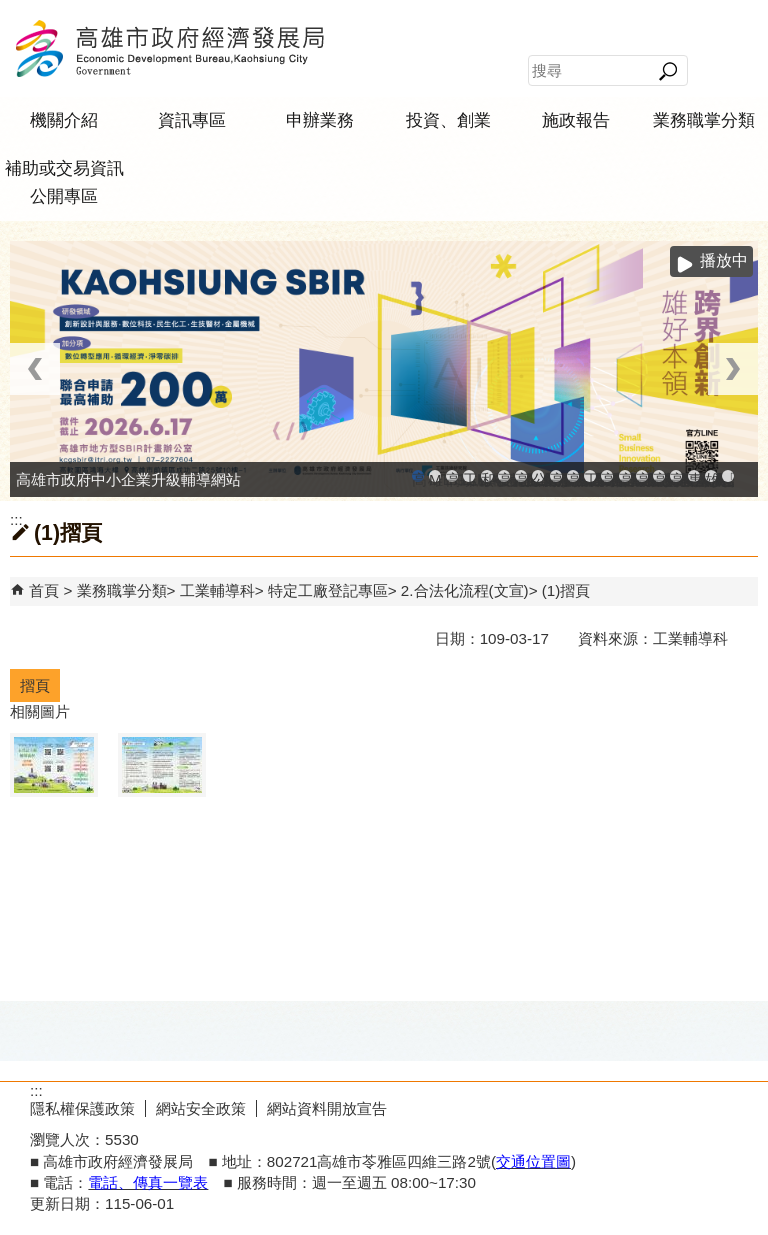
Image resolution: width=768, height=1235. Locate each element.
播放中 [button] (724, 260)
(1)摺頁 (566, 590)
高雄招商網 (659, 476)
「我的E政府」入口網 (728, 476)
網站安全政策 (201, 1108)
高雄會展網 (676, 476)
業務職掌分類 (704, 120)
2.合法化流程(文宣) (465, 590)
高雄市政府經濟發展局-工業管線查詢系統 (573, 476)
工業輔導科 (217, 590)
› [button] (733, 368)
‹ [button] (35, 368)
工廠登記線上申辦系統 (469, 476)
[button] (667, 71)
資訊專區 (192, 120)
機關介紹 (64, 120)
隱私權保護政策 (82, 1108)
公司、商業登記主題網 (538, 476)
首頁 (44, 590)
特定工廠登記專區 (328, 590)
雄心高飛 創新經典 (711, 476)
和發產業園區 (487, 476)
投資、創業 (448, 120)
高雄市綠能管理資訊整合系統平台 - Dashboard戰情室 (625, 476)
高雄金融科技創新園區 (452, 476)
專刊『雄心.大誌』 (694, 476)
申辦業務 (320, 120)
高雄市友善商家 (556, 476)
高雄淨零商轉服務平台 (642, 476)
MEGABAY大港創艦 (435, 476)
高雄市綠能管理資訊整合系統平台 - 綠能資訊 (607, 476)
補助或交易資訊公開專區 (64, 182)
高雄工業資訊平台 (504, 476)
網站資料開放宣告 (327, 1108)
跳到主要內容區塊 (10, 10)
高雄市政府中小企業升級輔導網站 (418, 476)
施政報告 (576, 120)
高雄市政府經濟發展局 (169, 48)
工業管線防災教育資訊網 (590, 476)
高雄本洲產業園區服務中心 (521, 476)
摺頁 (35, 685)
